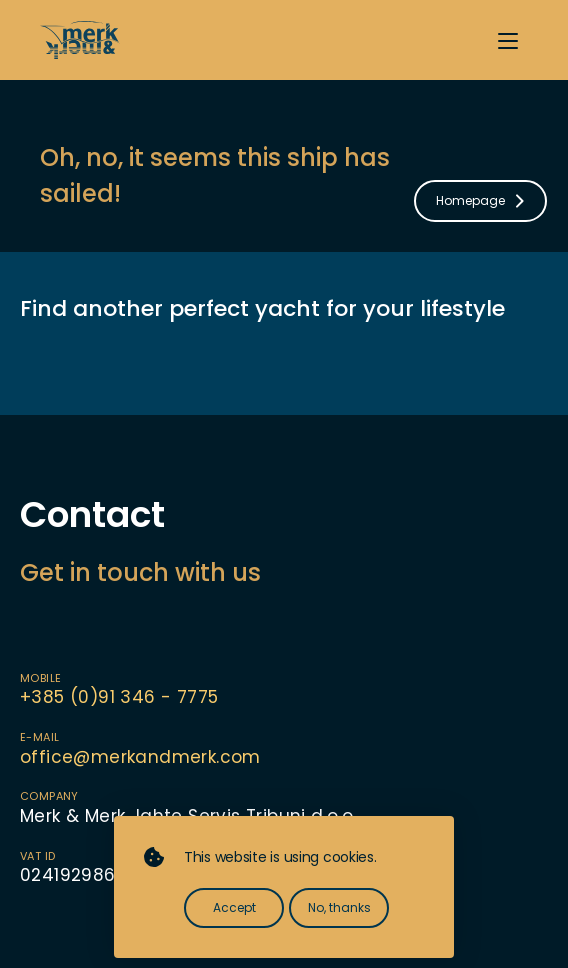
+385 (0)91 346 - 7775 (119, 697)
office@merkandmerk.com (140, 757)
